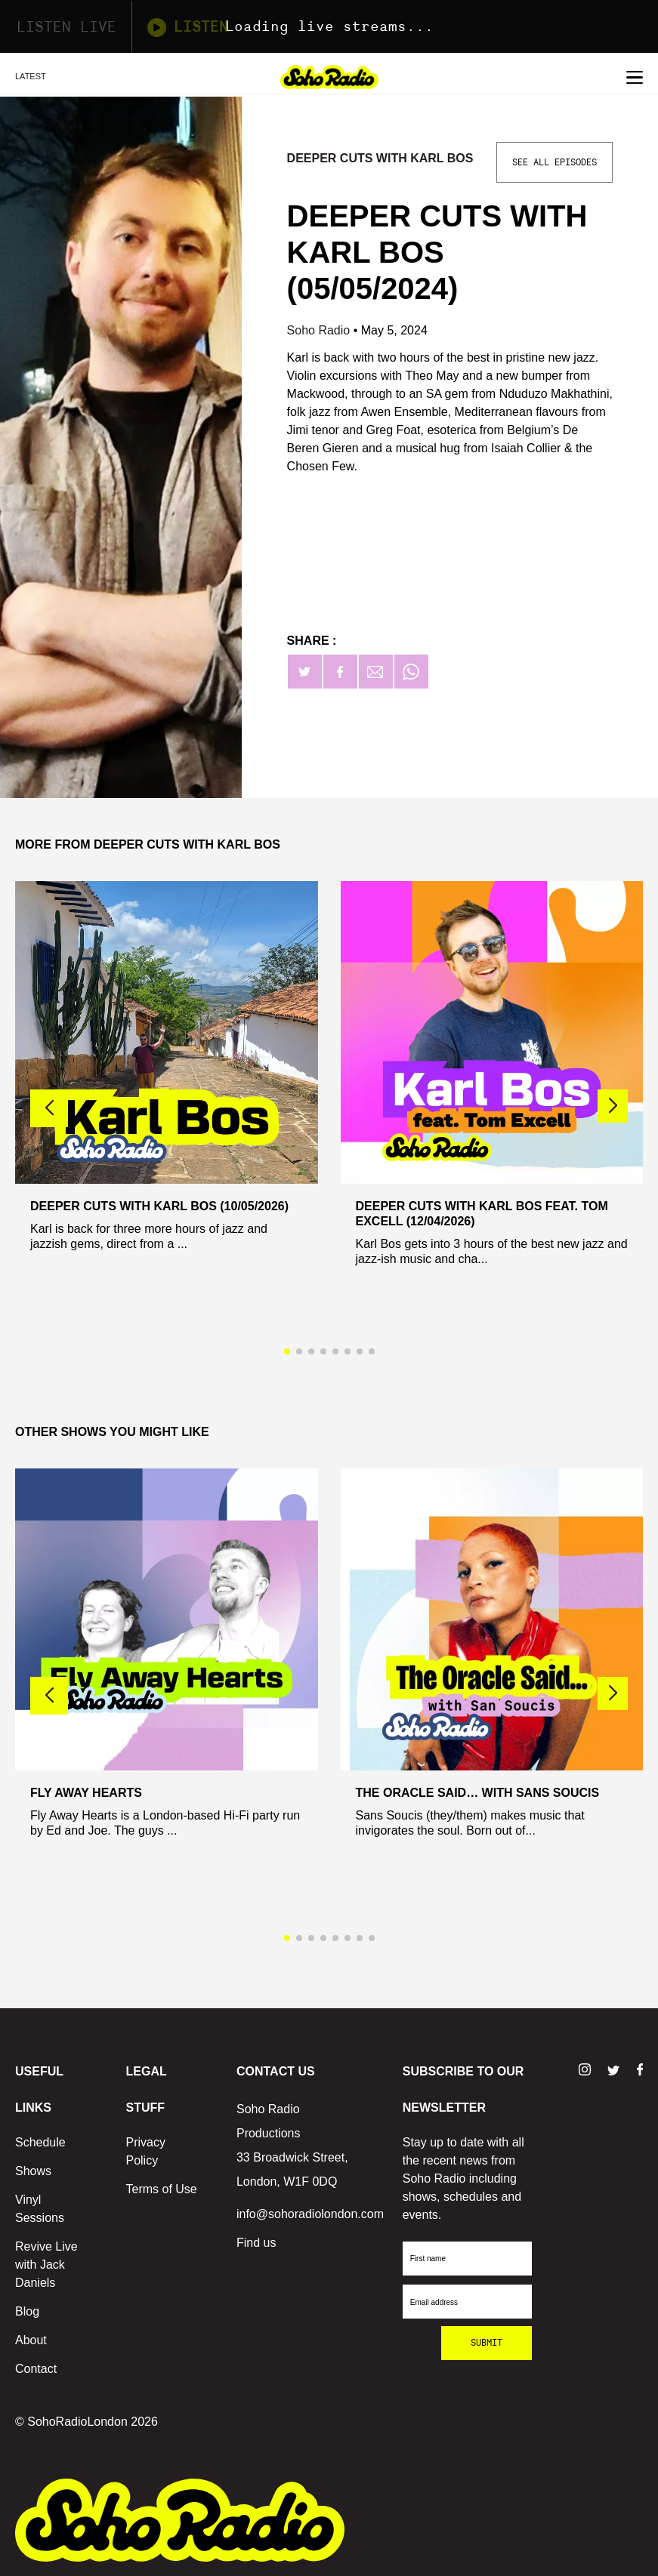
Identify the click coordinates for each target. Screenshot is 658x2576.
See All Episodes (554, 162)
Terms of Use (160, 2189)
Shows (33, 2171)
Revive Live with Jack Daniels (46, 2264)
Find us (256, 2242)
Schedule (40, 2142)
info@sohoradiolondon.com (310, 2214)
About (31, 2340)
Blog (27, 2311)
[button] (613, 1106)
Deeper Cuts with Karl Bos (380, 158)
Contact (36, 2368)
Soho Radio (320, 330)
